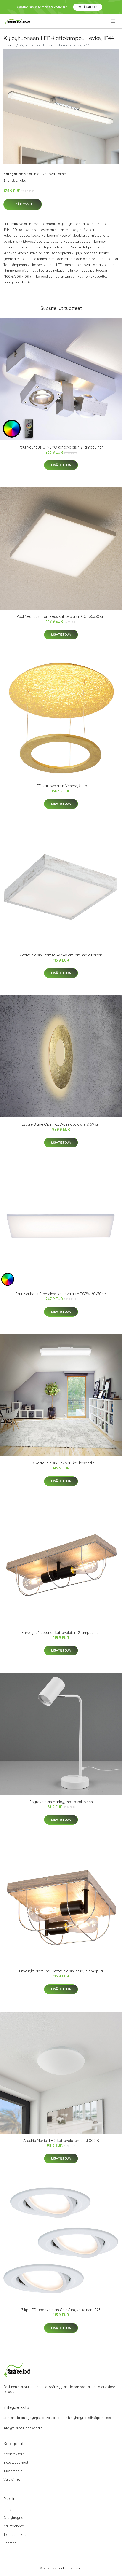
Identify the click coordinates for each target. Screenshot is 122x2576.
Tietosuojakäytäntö (19, 2534)
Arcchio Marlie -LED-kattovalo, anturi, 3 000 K (61, 2140)
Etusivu (8, 45)
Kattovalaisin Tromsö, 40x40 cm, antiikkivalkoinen (61, 955)
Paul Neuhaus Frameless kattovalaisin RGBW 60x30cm (61, 1294)
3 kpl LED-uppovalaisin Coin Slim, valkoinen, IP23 (61, 2309)
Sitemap (9, 2543)
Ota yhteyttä (13, 2517)
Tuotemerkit (12, 2471)
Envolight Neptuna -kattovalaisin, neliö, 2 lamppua (61, 1971)
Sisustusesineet (15, 2462)
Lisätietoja (22, 204)
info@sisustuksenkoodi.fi (23, 2428)
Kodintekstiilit (13, 2454)
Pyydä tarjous (87, 7)
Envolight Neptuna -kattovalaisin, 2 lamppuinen (61, 1632)
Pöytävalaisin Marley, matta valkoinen (61, 1802)
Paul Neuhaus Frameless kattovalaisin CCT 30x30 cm (61, 616)
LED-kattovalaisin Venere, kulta (61, 786)
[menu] (113, 21)
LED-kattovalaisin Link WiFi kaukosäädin (61, 1463)
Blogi (7, 2509)
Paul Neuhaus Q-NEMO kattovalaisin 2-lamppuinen (61, 447)
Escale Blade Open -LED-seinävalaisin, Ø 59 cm (61, 1124)
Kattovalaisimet (54, 174)
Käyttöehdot (13, 2526)
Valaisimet (32, 174)
